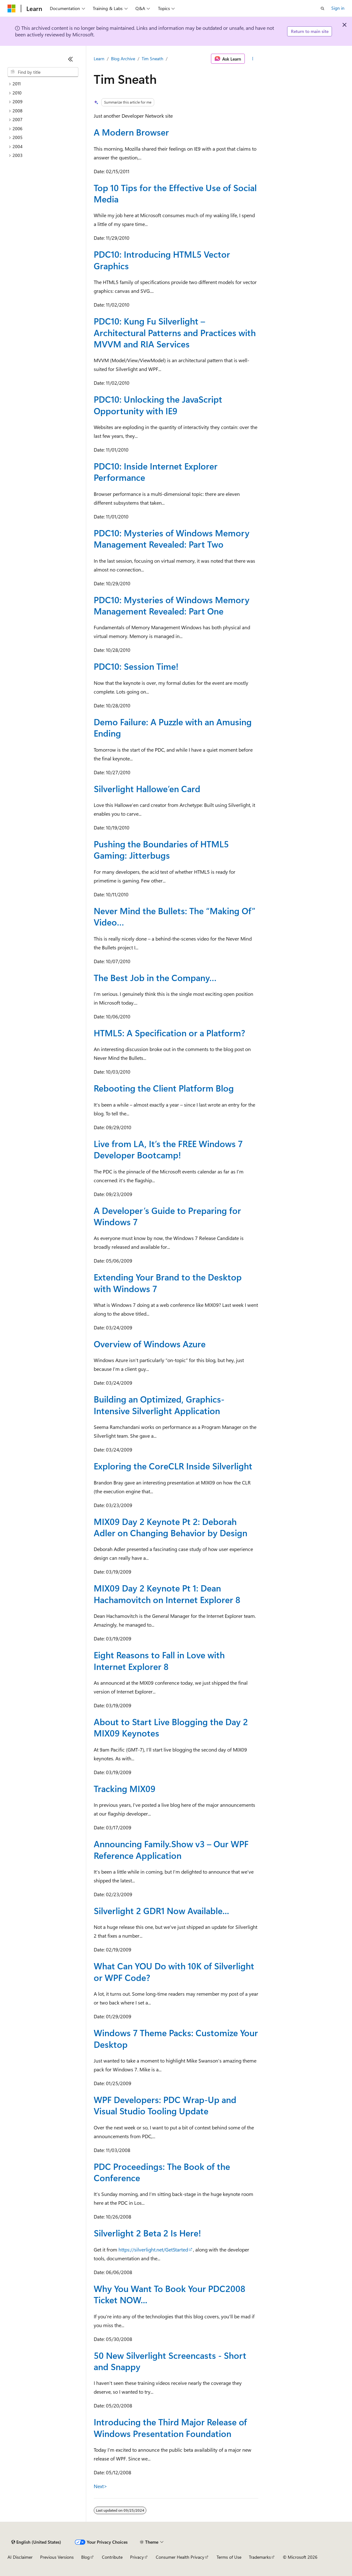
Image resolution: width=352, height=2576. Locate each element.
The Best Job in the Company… (155, 977)
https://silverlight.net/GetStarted (153, 2249)
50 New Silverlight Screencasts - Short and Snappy (170, 2360)
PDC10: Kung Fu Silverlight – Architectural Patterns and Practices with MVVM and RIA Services (175, 332)
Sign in (337, 8)
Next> (100, 2486)
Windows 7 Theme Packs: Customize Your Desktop (176, 2038)
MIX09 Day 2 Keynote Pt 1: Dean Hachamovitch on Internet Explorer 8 (167, 1593)
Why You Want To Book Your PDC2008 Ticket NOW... (169, 2294)
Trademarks (260, 2557)
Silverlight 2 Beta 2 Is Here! (147, 2233)
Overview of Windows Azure (150, 1344)
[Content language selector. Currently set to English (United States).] (36, 2542)
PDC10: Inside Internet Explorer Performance (156, 471)
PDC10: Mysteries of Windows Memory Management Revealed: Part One (172, 605)
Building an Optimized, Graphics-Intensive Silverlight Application (159, 1404)
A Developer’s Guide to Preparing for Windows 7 (167, 1216)
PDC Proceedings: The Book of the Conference (162, 2171)
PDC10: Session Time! (136, 666)
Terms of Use (229, 2557)
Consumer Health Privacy (180, 2557)
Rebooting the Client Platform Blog (164, 1088)
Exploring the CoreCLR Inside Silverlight (173, 1466)
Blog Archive (123, 59)
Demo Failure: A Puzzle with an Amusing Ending (173, 727)
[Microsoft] (12, 8)
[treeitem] (43, 84)
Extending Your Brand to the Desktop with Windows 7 (168, 1282)
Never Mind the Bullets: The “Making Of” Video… (174, 916)
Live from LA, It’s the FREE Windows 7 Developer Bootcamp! (168, 1149)
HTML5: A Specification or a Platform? (169, 1032)
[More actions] (252, 59)
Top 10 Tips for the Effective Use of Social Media (175, 193)
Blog (85, 2557)
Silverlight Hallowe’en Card (147, 788)
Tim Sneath (152, 59)
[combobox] (43, 72)
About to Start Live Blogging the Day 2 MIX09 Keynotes (171, 1727)
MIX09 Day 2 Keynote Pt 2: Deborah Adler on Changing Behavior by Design (170, 1527)
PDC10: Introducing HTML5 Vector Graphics (162, 259)
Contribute (112, 2557)
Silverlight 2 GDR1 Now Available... (161, 1910)
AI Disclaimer (20, 2557)
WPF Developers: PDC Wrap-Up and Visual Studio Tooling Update (165, 2105)
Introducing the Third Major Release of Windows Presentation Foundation (170, 2427)
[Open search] (322, 8)
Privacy (137, 2557)
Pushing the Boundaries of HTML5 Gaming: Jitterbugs (161, 849)
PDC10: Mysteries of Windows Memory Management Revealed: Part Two (172, 538)
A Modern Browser (131, 132)
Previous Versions (57, 2557)
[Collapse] (70, 59)
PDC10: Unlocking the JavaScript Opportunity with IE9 (158, 404)
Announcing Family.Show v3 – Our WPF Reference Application (171, 1849)
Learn (99, 59)
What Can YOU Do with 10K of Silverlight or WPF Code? (174, 1971)
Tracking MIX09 (124, 1788)
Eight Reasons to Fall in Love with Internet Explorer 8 (159, 1660)
